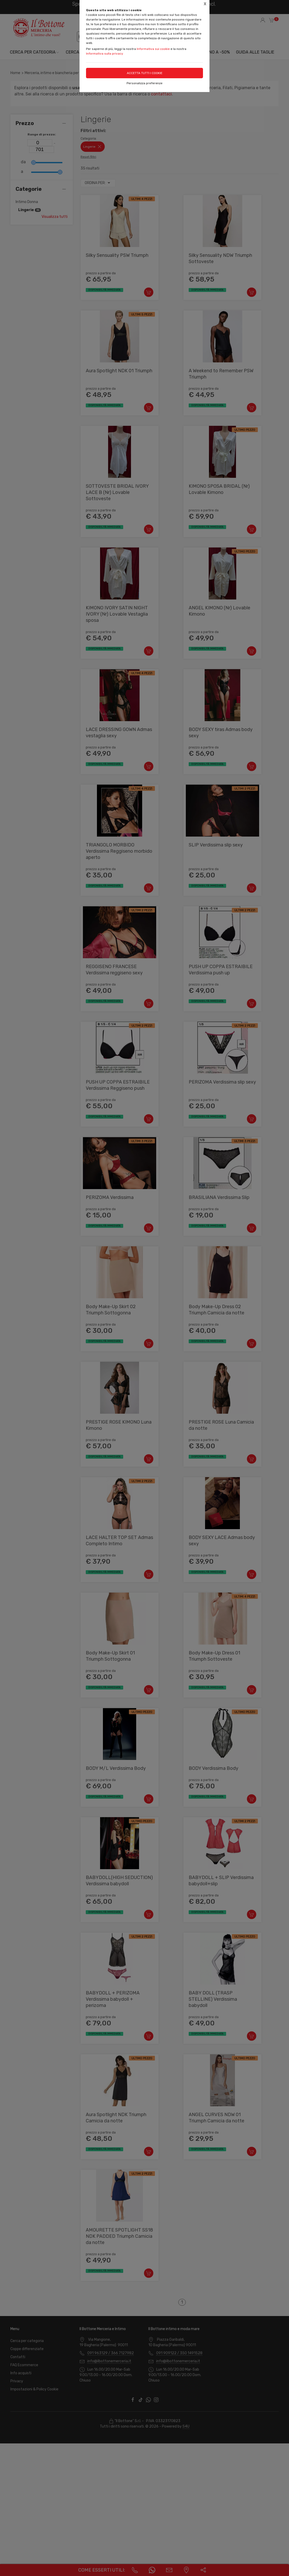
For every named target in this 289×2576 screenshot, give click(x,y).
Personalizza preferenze (144, 83)
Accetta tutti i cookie (144, 73)
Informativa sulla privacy (104, 53)
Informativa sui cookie (153, 49)
